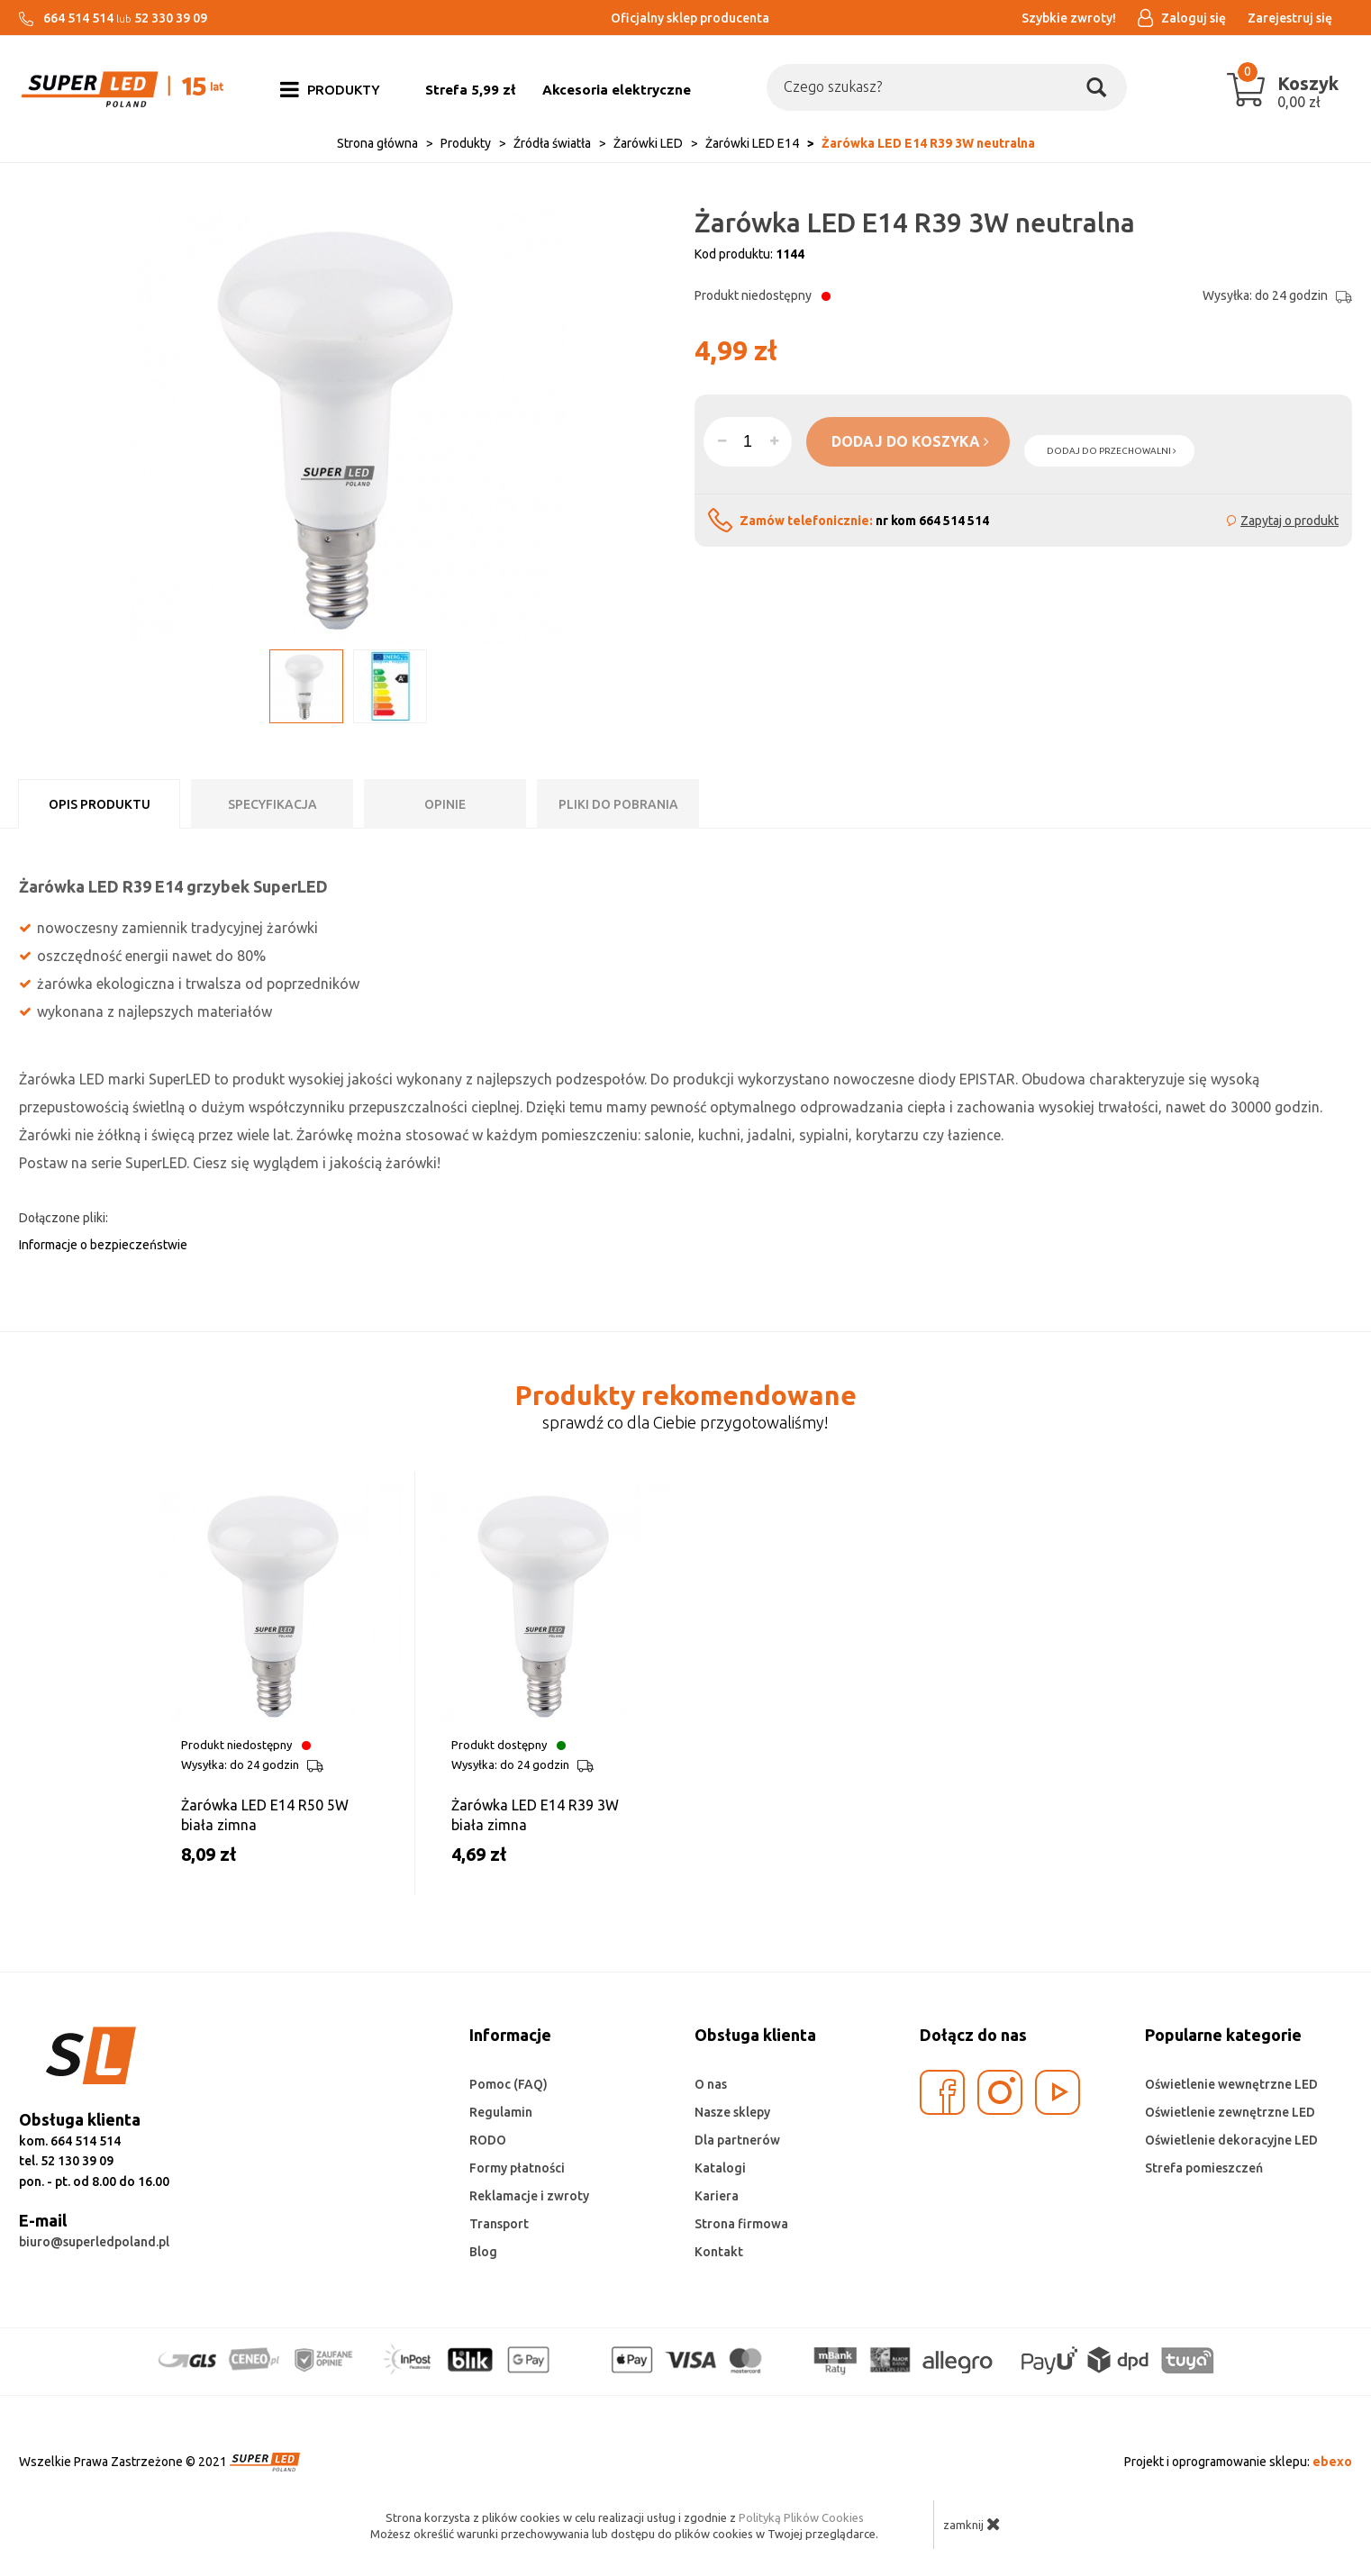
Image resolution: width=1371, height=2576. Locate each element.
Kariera (717, 2196)
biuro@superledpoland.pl (94, 2242)
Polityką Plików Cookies (801, 2517)
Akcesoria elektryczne (616, 89)
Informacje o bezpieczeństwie (103, 1245)
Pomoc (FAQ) (508, 2084)
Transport (499, 2224)
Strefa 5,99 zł (470, 89)
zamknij (972, 2524)
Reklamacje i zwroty (529, 2196)
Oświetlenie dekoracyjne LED (1231, 2140)
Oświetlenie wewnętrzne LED (1231, 2084)
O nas (711, 2084)
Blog (483, 2252)
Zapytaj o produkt (1289, 520)
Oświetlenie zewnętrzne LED (1230, 2112)
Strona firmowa (741, 2224)
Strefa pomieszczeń (1204, 2168)
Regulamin (500, 2112)
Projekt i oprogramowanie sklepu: (1238, 2461)
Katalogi (720, 2168)
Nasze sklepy (732, 2112)
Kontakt (719, 2252)
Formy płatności (517, 2168)
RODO (487, 2140)
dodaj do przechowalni (1111, 451)
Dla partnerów (737, 2140)
